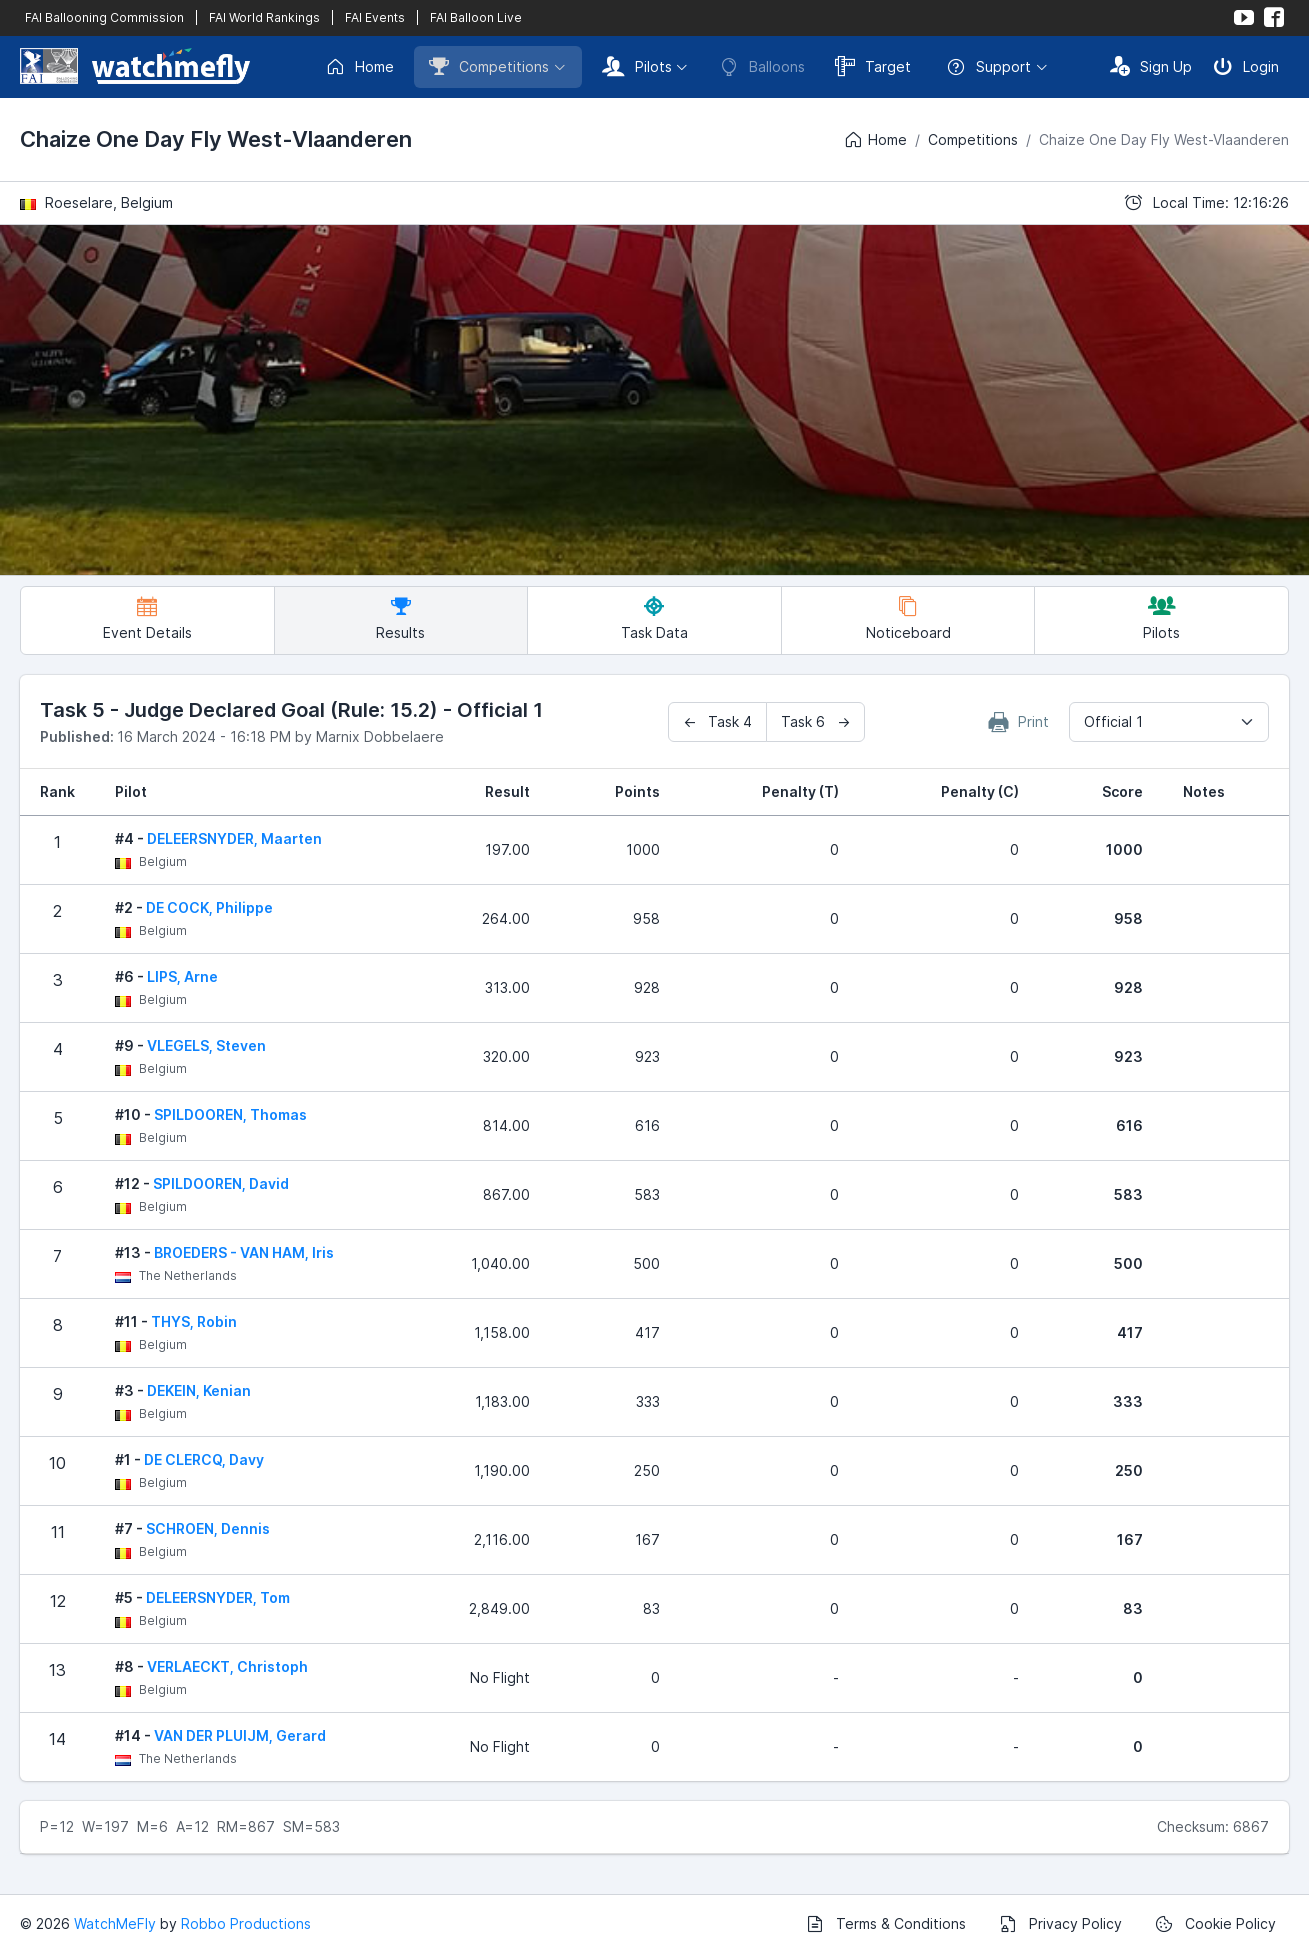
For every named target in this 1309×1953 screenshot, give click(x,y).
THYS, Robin (194, 1321)
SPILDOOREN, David (221, 1183)
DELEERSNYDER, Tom (218, 1597)
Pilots (637, 66)
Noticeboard (908, 618)
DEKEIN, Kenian (199, 1390)
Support (988, 67)
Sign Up (1151, 66)
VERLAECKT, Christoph (227, 1666)
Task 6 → (815, 721)
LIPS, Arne (182, 976)
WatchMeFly (115, 1923)
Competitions (489, 66)
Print (1019, 722)
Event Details (147, 618)
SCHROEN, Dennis (208, 1528)
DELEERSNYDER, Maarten (234, 838)
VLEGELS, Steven (206, 1045)
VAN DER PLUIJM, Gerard (240, 1735)
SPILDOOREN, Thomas (230, 1114)
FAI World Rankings (264, 17)
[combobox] (1169, 722)
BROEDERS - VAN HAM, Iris (244, 1252)
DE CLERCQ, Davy (204, 1459)
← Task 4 (717, 721)
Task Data (654, 618)
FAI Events (375, 17)
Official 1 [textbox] (1113, 721)
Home (359, 67)
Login (1246, 66)
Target (873, 66)
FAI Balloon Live (476, 17)
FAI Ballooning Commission (104, 17)
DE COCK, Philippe (209, 907)
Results (400, 618)
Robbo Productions (246, 1923)
